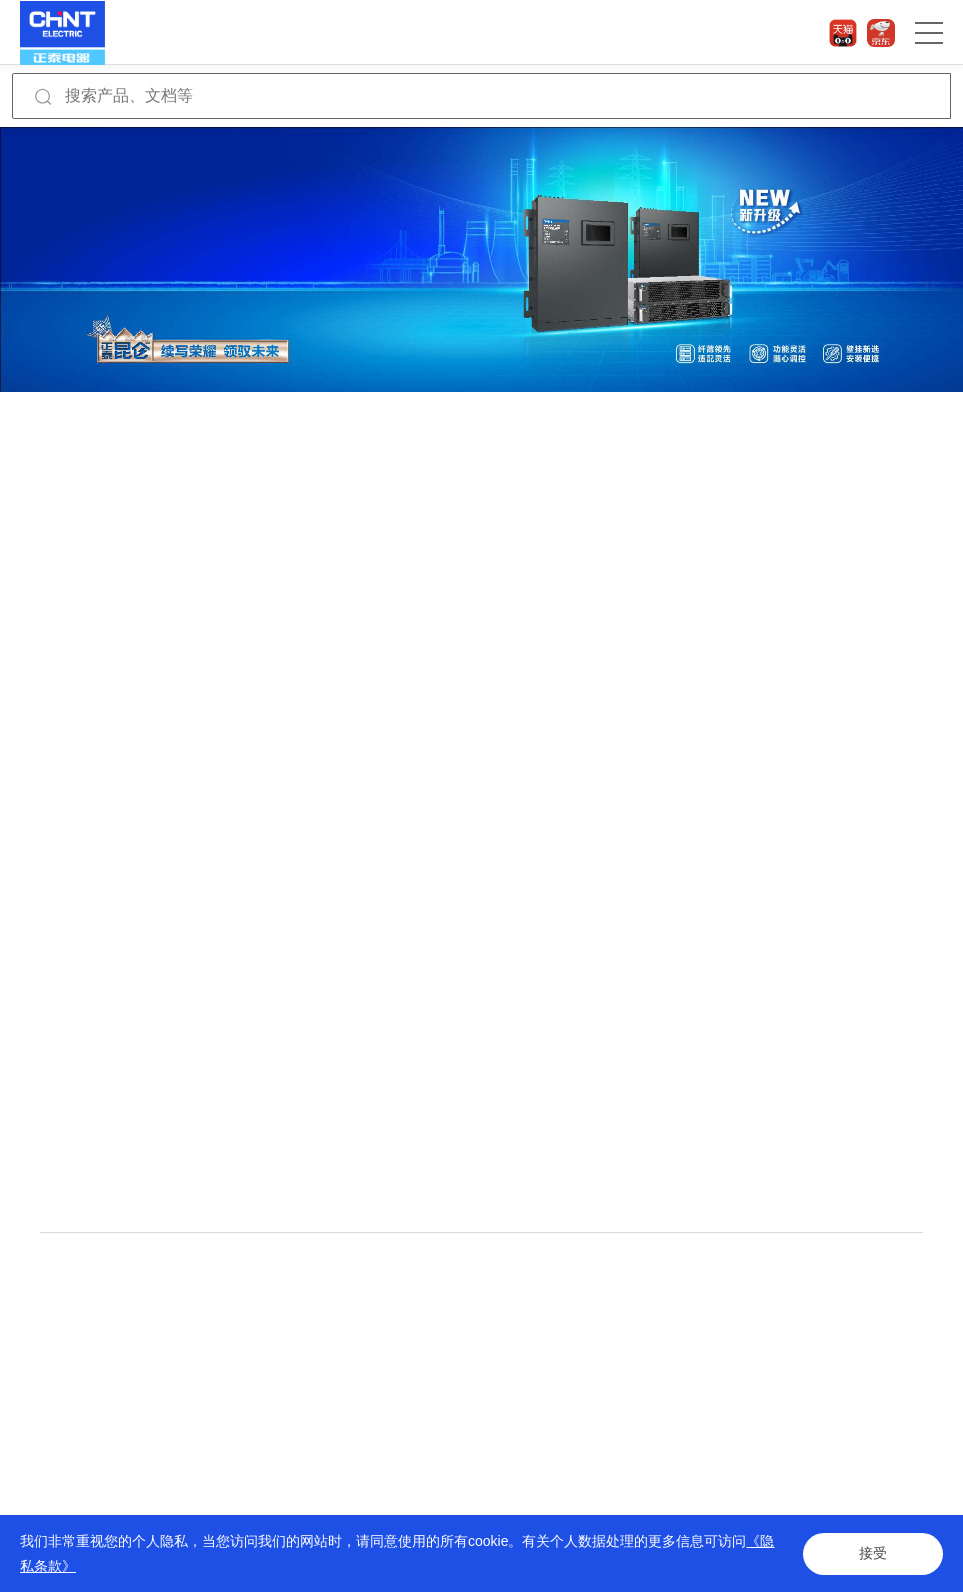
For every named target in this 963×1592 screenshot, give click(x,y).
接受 (873, 1554)
